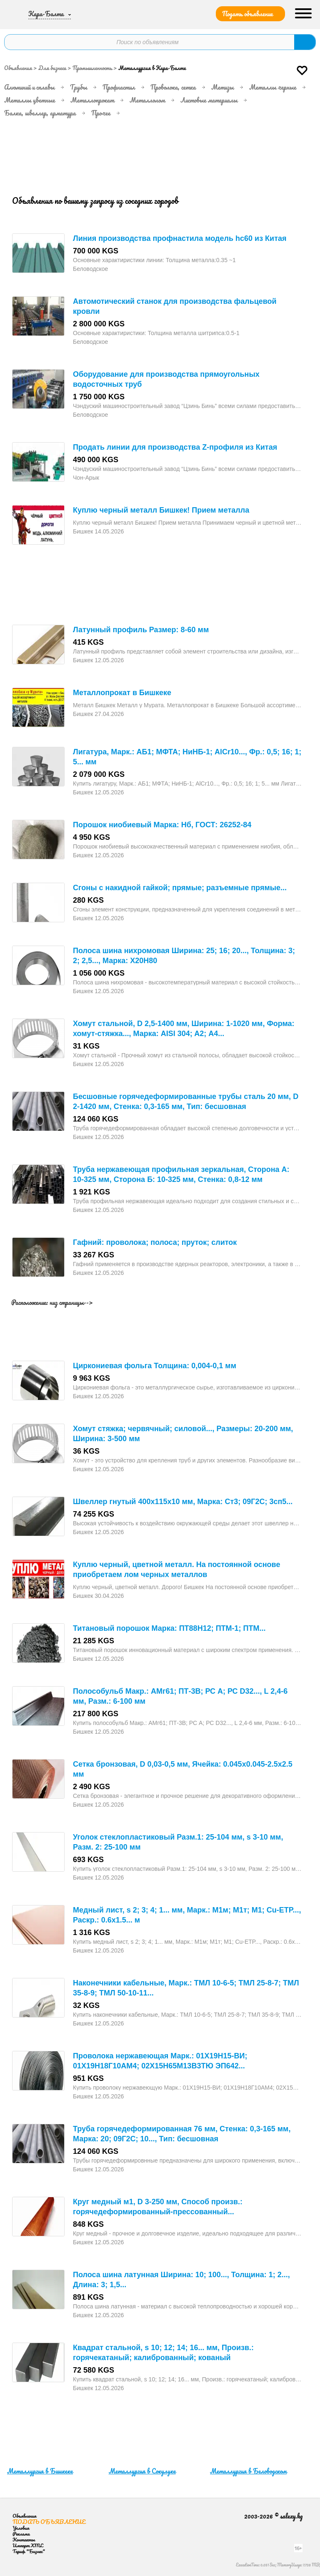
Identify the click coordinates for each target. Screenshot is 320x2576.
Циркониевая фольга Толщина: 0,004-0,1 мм (154, 1366)
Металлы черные (272, 87)
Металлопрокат (92, 100)
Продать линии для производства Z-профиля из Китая (175, 447)
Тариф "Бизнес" (28, 2551)
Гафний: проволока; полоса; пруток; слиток (155, 1242)
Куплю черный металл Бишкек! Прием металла (161, 510)
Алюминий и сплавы (29, 87)
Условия (20, 2528)
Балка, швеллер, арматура (40, 113)
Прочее (100, 113)
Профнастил (118, 87)
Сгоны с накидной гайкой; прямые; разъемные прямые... (180, 888)
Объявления (18, 68)
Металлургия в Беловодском (248, 2471)
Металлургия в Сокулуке (142, 2471)
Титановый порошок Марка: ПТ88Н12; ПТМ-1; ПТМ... (169, 1628)
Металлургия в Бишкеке (40, 2471)
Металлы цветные (29, 100)
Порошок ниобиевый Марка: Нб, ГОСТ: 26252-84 (162, 825)
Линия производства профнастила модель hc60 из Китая (179, 238)
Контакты (23, 2539)
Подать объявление (247, 14)
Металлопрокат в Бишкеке (122, 692)
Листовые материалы (209, 100)
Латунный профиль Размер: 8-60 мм (141, 630)
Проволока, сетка (173, 87)
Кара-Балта (46, 14)
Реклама (21, 2534)
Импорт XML (27, 2545)
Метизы (222, 87)
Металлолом (147, 100)
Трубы (78, 87)
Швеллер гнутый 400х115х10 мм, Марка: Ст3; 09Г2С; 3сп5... (182, 1501)
